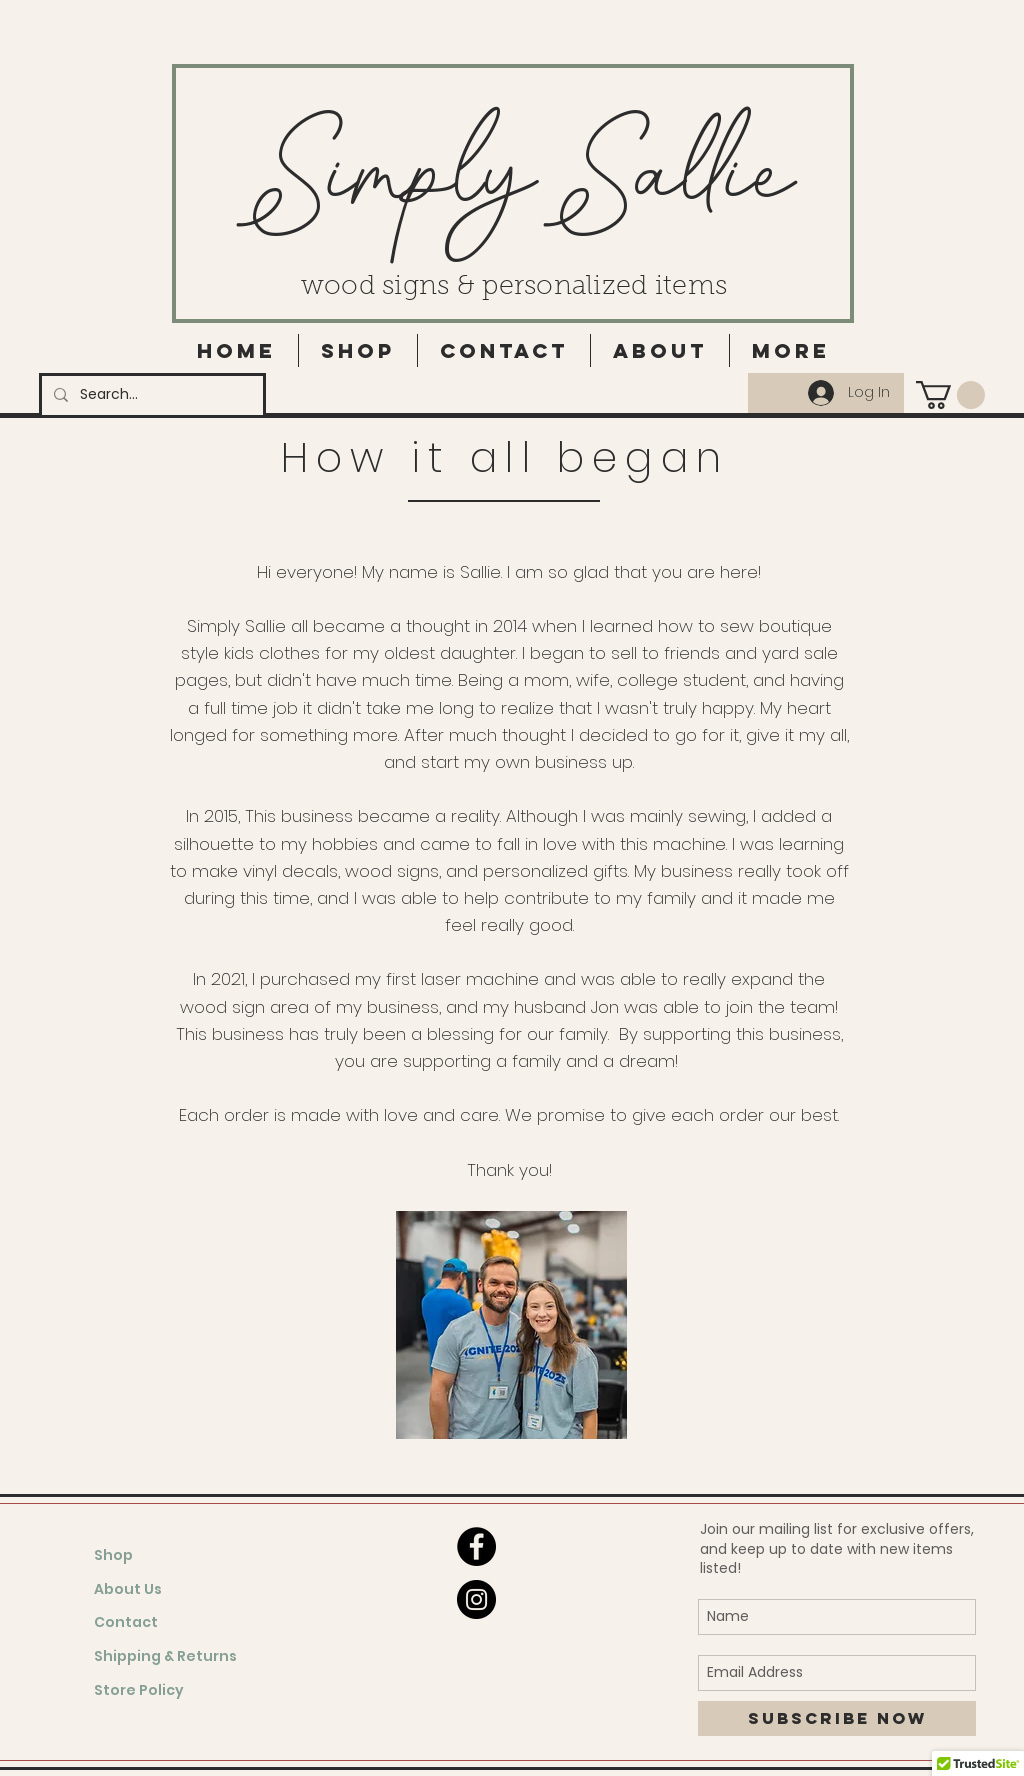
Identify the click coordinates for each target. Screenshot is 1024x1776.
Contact (126, 1622)
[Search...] (150, 395)
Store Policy (139, 1690)
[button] (950, 395)
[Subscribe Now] (837, 1718)
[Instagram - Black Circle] (476, 1599)
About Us (128, 1589)
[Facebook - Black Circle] (476, 1546)
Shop (113, 1555)
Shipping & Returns (165, 1656)
